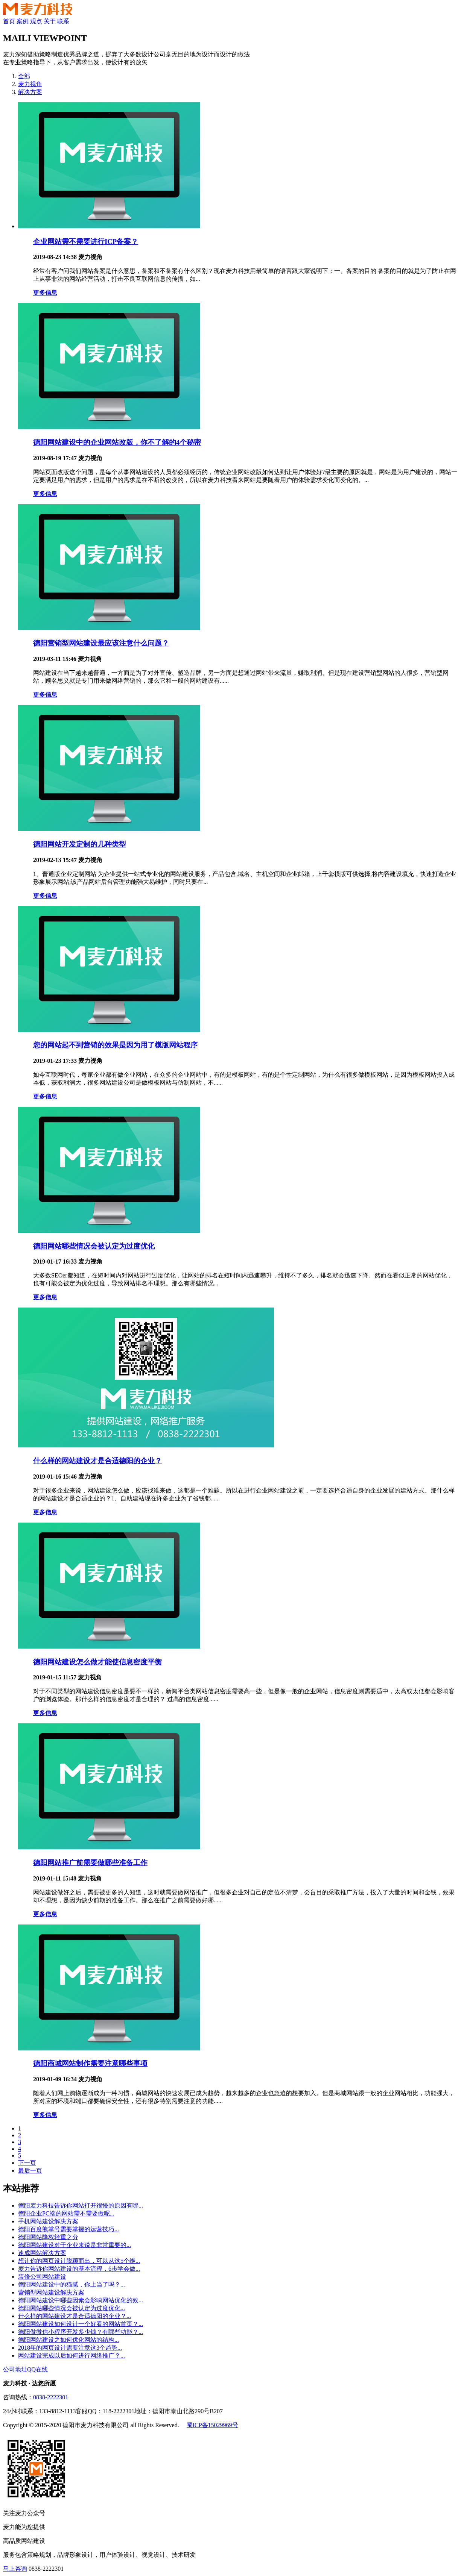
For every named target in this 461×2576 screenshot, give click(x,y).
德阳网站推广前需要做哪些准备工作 (90, 1863)
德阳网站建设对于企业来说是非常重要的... (74, 2245)
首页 (9, 21)
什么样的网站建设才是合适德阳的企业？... (74, 2316)
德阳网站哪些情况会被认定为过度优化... (71, 2308)
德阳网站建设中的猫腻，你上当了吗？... (71, 2284)
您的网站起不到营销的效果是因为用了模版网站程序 (115, 1045)
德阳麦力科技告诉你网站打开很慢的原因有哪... (80, 2205)
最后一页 (30, 2170)
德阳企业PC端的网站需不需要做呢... (66, 2213)
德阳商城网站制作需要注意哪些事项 (90, 2063)
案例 (23, 21)
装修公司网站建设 (42, 2276)
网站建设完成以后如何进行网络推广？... (71, 2355)
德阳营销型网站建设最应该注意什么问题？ (101, 643)
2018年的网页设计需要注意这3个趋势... (70, 2347)
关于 (50, 21)
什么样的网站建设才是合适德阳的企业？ (97, 1461)
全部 (24, 76)
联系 (63, 21)
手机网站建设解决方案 (48, 2221)
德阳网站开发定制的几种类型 (79, 844)
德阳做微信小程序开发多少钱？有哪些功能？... (80, 2332)
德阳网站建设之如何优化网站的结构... (68, 2340)
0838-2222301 (50, 2397)
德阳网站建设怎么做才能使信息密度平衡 (97, 1662)
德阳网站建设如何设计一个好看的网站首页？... (80, 2324)
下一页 (27, 2162)
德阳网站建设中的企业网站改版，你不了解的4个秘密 (117, 442)
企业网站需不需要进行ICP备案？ (85, 241)
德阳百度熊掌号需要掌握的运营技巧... (68, 2229)
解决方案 (30, 92)
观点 (36, 21)
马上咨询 (15, 2568)
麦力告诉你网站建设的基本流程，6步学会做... (79, 2268)
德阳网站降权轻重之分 (48, 2237)
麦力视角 (30, 84)
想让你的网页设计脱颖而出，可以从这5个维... (79, 2261)
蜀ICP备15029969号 (212, 2425)
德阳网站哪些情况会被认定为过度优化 (94, 1246)
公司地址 (15, 2369)
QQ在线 (37, 2369)
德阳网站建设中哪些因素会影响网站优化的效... (80, 2300)
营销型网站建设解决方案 (51, 2292)
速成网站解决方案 (42, 2253)
